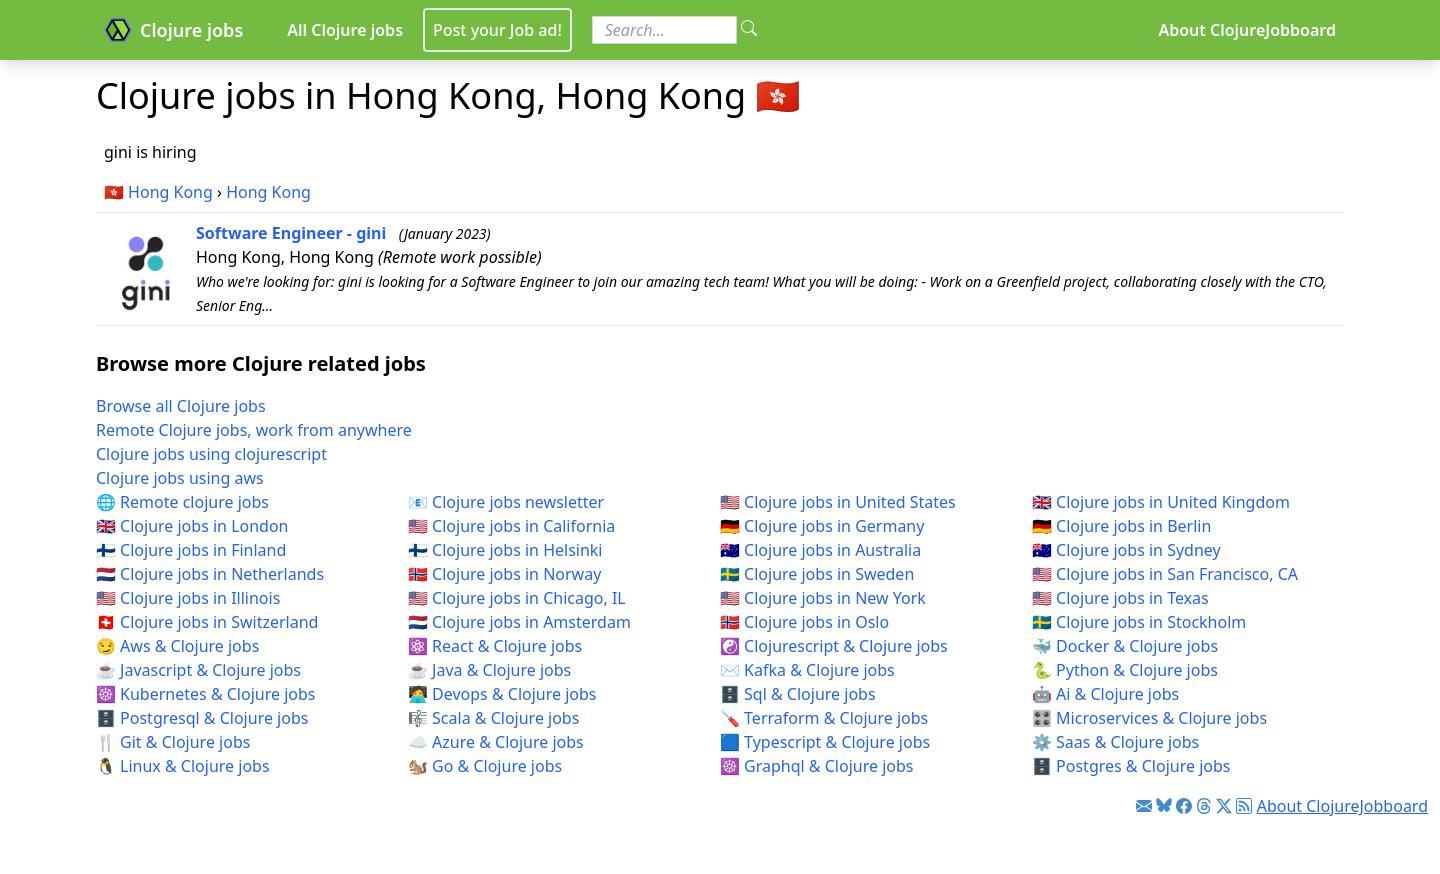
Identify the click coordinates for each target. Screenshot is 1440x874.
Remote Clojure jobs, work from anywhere (254, 430)
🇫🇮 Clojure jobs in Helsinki (505, 550)
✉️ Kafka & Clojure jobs (807, 670)
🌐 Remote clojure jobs (182, 502)
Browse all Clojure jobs (181, 406)
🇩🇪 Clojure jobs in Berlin (1121, 526)
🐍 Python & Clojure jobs (1125, 670)
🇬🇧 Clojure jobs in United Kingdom (1161, 502)
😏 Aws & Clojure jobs (177, 646)
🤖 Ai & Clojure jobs (1105, 694)
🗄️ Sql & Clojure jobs (798, 694)
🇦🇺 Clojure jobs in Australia (820, 550)
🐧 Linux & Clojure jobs (183, 766)
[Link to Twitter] (1224, 806)
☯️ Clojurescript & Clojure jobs (834, 646)
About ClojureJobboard (1247, 30)
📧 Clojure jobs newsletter (506, 502)
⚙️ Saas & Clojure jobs (1115, 742)
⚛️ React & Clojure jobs (495, 646)
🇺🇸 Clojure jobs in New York (823, 598)
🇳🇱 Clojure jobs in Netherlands (210, 574)
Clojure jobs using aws (180, 478)
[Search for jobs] (664, 30)
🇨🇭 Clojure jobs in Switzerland (207, 622)
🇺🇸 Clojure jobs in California (511, 526)
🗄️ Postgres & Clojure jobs (1131, 766)
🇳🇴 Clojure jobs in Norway (504, 574)
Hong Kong (170, 192)
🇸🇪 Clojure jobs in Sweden (817, 574)
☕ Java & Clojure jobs (489, 670)
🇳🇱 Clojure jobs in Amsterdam (519, 622)
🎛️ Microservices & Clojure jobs (1149, 718)
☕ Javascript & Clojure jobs (198, 670)
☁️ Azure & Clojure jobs (496, 742)
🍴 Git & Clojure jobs (173, 742)
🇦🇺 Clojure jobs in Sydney (1126, 550)
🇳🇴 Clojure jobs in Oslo (804, 622)
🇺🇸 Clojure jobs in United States (838, 502)
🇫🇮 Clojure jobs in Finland (191, 550)
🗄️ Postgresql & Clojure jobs (202, 718)
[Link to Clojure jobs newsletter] (1144, 806)
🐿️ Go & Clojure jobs (485, 766)
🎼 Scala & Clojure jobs (493, 718)
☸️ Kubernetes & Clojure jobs (205, 694)
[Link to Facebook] (1184, 806)
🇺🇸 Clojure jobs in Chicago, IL (517, 598)
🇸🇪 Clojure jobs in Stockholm (1139, 622)
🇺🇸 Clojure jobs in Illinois (188, 598)
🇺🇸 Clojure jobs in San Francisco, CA (1165, 574)
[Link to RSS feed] (1244, 806)
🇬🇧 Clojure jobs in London (192, 526)
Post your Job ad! (497, 30)
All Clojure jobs (345, 30)
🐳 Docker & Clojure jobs (1125, 646)
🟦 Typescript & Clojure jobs (825, 742)
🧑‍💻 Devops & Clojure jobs (502, 694)
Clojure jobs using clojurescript (211, 454)
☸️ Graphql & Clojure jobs (816, 766)
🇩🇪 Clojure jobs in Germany (822, 526)
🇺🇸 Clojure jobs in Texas (1120, 598)
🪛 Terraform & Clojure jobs (824, 718)
